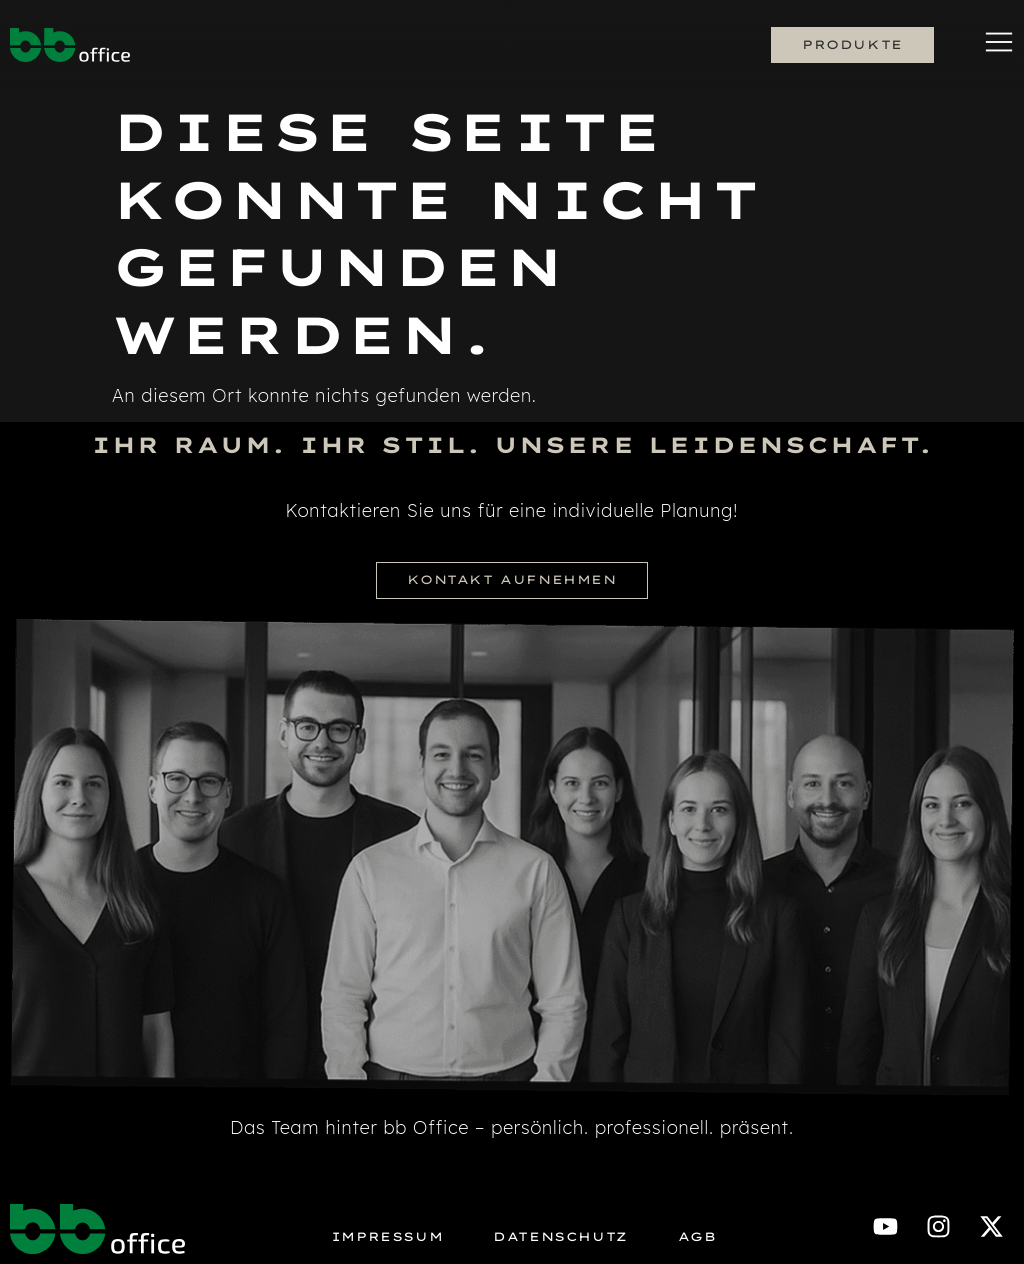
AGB (697, 1237)
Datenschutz (560, 1237)
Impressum (387, 1237)
